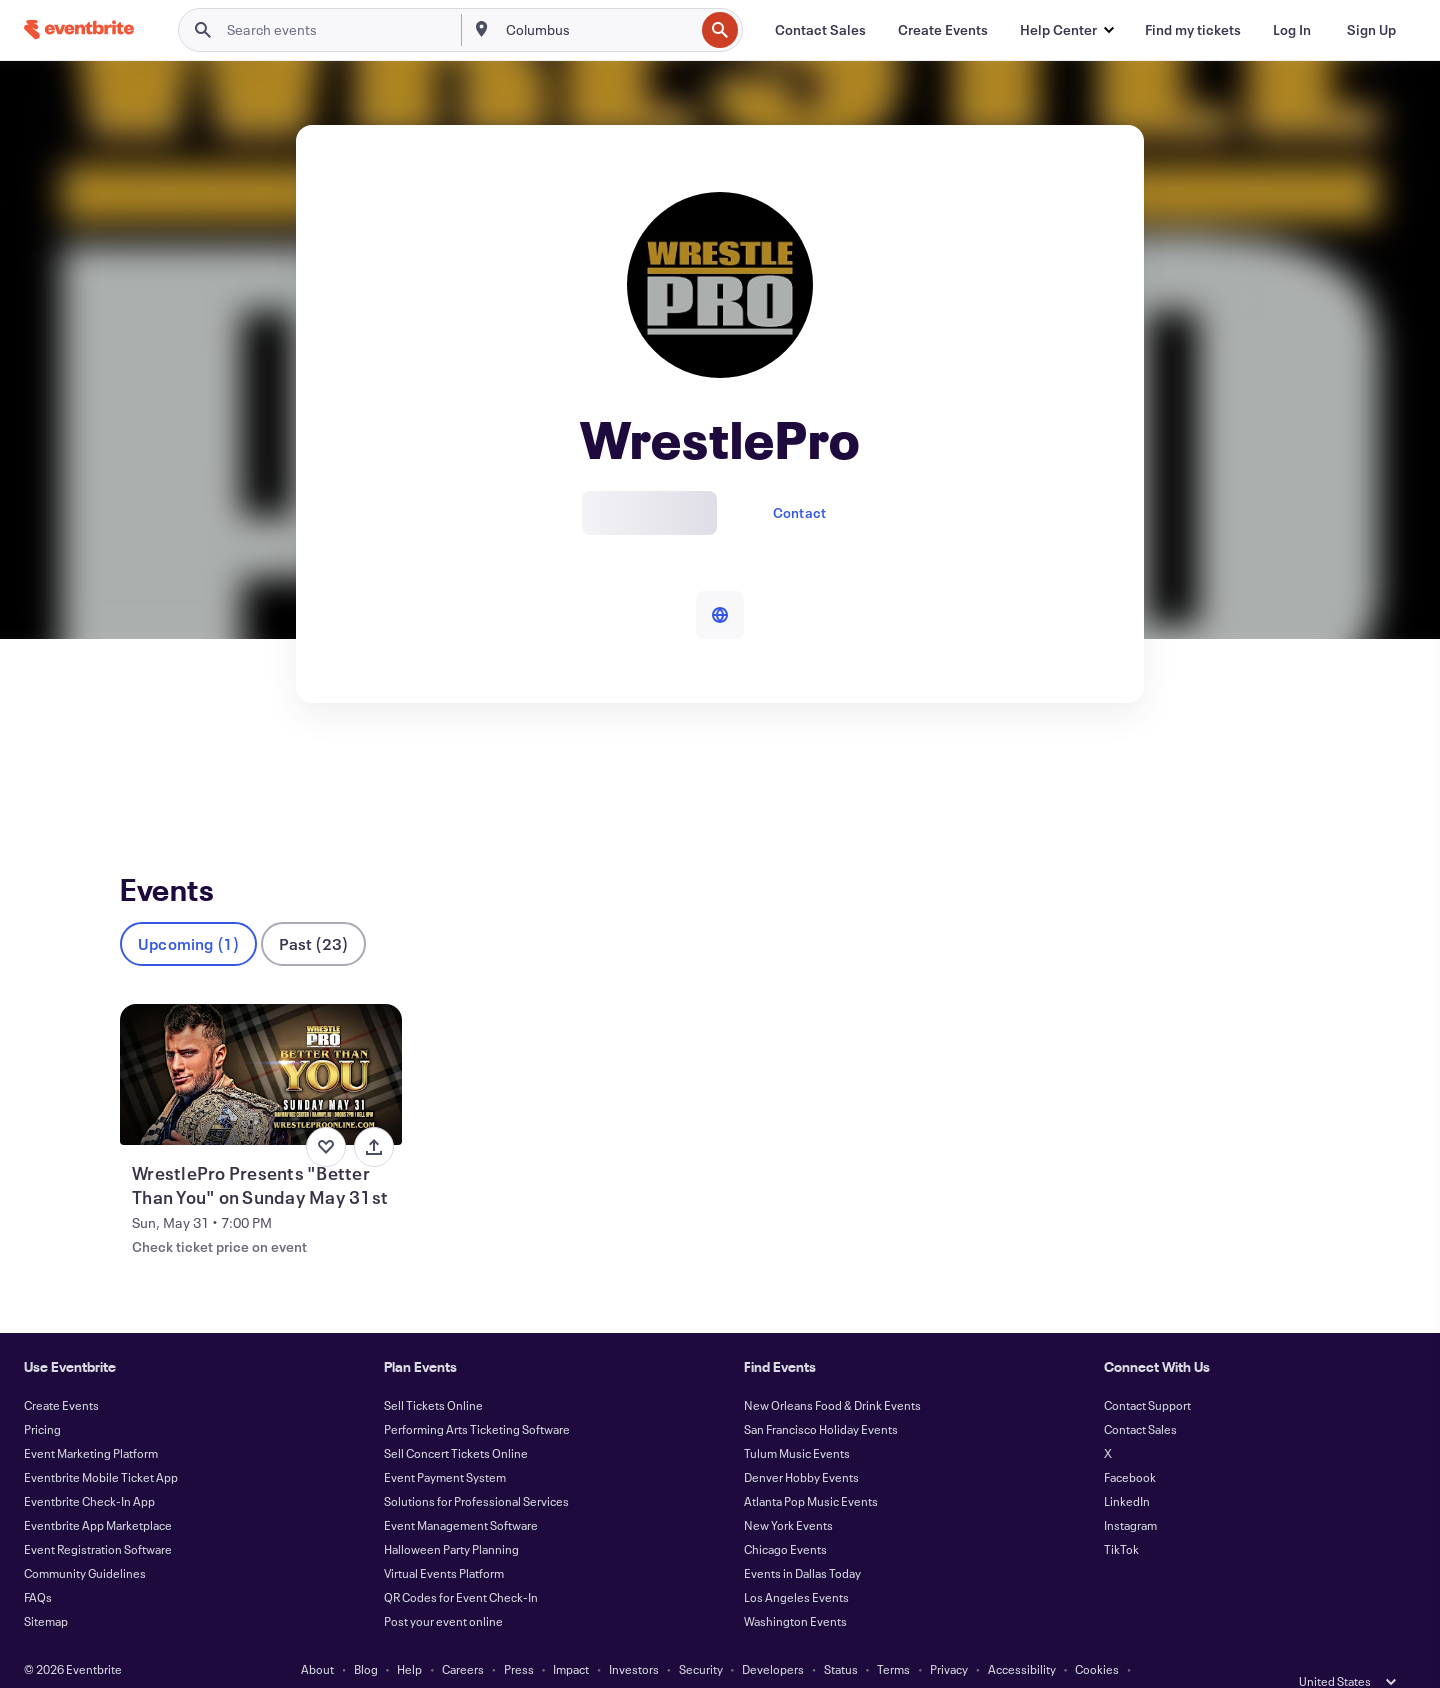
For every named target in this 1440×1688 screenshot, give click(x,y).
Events (141, 776)
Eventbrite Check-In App (89, 1468)
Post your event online (443, 1588)
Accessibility (1022, 1636)
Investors (634, 1636)
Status (841, 1636)
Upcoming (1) (188, 910)
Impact (571, 1636)
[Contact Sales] (820, 30)
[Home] (79, 29)
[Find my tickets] (1193, 30)
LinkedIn (1127, 1468)
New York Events (788, 1492)
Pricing (42, 1396)
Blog (366, 1636)
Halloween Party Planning (451, 1516)
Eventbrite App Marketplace (98, 1492)
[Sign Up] (1371, 30)
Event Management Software (461, 1492)
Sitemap (46, 1588)
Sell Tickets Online (433, 1372)
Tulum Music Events (797, 1420)
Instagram (1130, 1492)
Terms (893, 1636)
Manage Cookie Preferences (720, 1660)
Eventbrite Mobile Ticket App (101, 1444)
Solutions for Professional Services (476, 1468)
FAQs (38, 1564)
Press (519, 1636)
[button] (1066, 30)
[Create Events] (943, 30)
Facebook (1130, 1444)
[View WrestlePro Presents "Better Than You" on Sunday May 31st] (261, 1041)
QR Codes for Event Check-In (461, 1564)
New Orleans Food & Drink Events (832, 1372)
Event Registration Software (98, 1516)
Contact (799, 512)
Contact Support (1147, 1372)
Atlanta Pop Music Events (811, 1468)
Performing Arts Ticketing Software (477, 1396)
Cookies (1097, 1636)
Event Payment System (445, 1444)
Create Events (61, 1372)
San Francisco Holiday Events (821, 1396)
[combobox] (598, 30)
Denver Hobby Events (801, 1444)
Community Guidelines (85, 1540)
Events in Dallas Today (802, 1540)
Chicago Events (785, 1516)
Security (701, 1636)
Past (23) (313, 910)
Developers (773, 1636)
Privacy (949, 1636)
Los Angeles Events (796, 1564)
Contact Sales (1140, 1396)
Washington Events (795, 1588)
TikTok (1121, 1516)
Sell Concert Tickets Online (456, 1420)
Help (409, 1636)
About (317, 1636)
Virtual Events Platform (444, 1540)
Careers (463, 1636)
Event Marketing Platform (91, 1420)
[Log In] (1292, 30)
